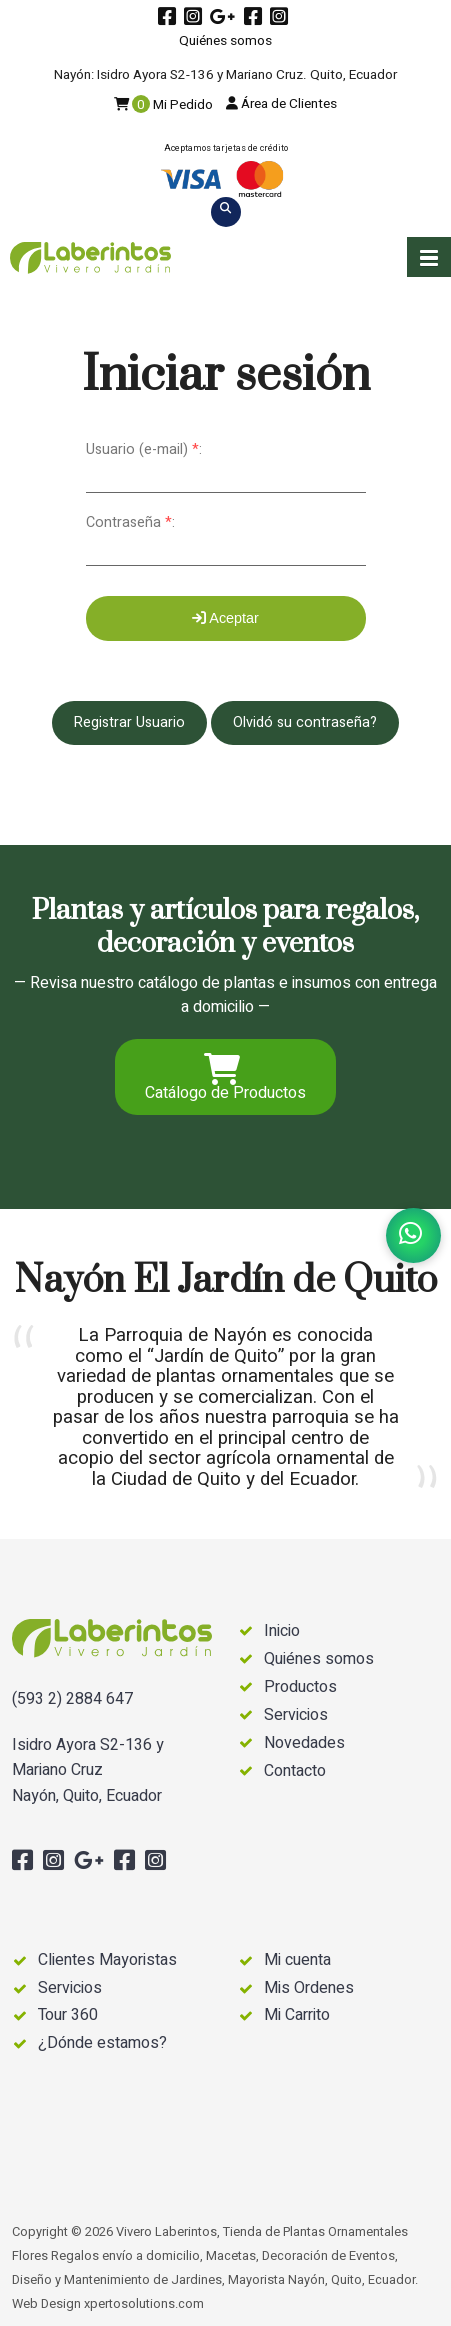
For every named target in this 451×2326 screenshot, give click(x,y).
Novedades (304, 1743)
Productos (300, 1687)
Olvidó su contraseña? (305, 722)
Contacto (295, 1771)
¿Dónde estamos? (102, 2043)
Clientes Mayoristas (107, 1960)
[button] (429, 257)
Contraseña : (130, 522)
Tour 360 (68, 2015)
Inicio (282, 1631)
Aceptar (225, 618)
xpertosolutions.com (144, 2304)
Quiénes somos (225, 41)
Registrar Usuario (129, 722)
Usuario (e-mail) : (144, 449)
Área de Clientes (281, 104)
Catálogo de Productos (225, 1079)
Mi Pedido (163, 105)
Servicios (296, 1715)
